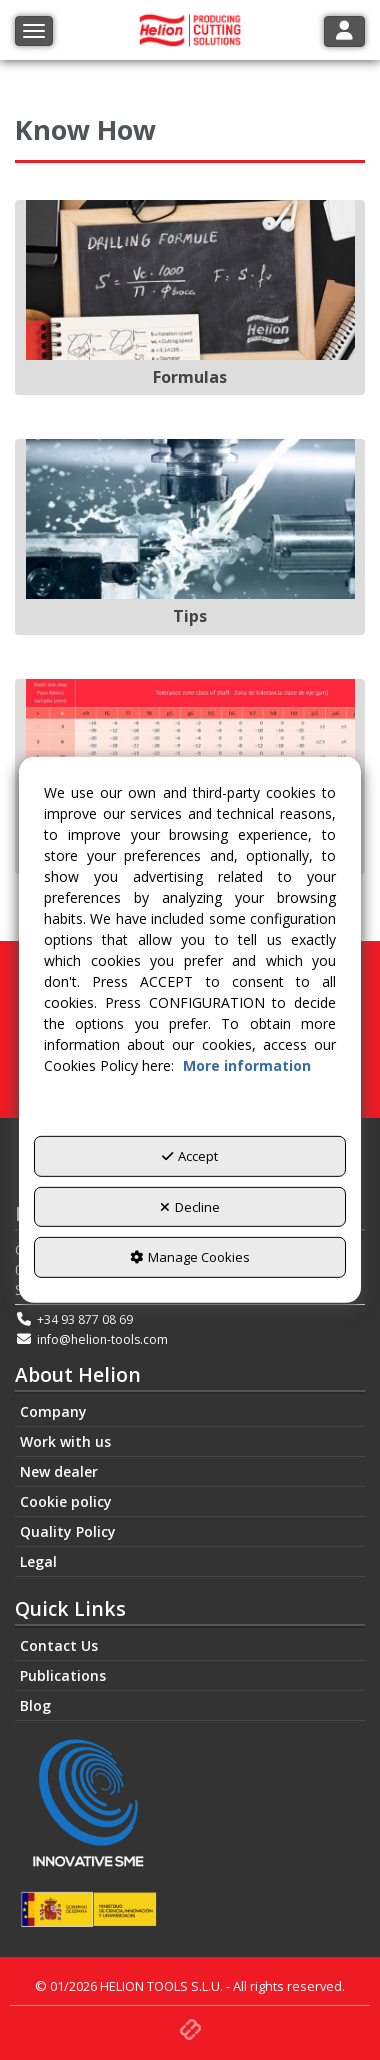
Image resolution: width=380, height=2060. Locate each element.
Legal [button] (38, 1561)
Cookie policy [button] (66, 1501)
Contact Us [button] (59, 1645)
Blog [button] (35, 1705)
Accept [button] (190, 1156)
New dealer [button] (59, 1471)
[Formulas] (190, 297)
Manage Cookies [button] (190, 1257)
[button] (190, 2027)
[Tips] (190, 536)
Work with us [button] (65, 1441)
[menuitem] (190, 1412)
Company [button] (53, 1411)
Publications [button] (63, 1675)
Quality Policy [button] (68, 1531)
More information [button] (247, 1065)
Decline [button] (190, 1207)
